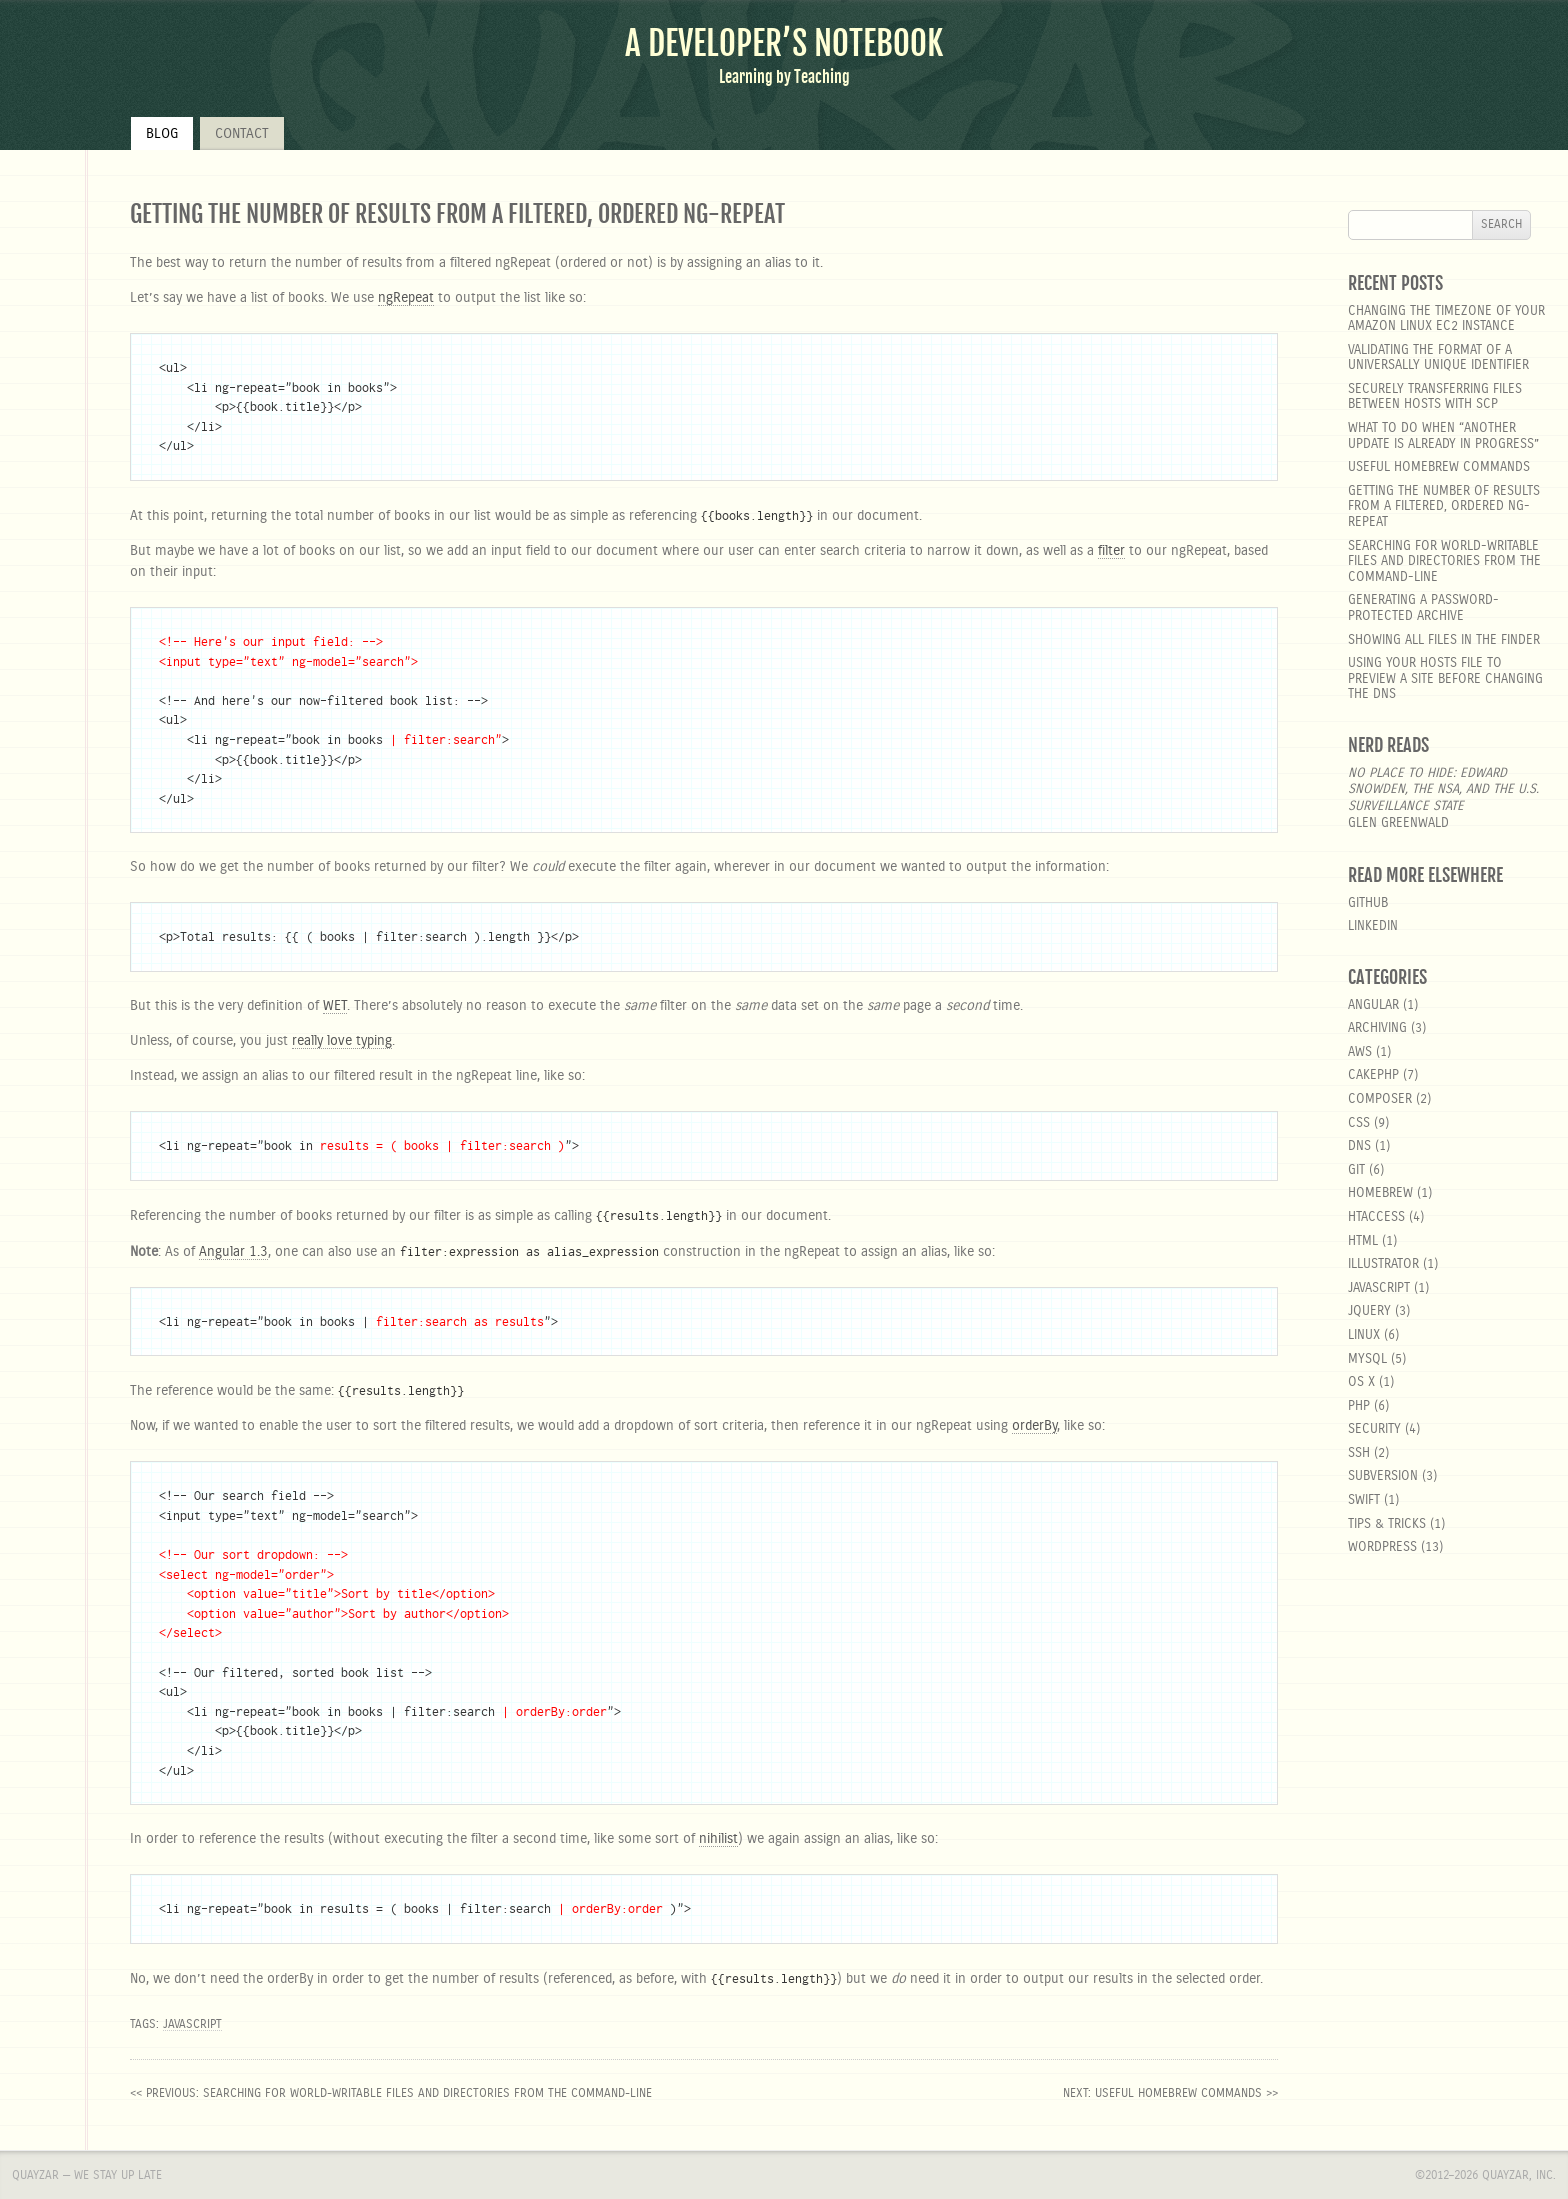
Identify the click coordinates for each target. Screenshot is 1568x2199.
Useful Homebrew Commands (1439, 467)
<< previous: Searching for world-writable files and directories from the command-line (391, 2093)
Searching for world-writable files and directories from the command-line (1444, 562)
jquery (1369, 1311)
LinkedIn (1373, 926)
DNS (1359, 1146)
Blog (162, 134)
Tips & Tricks (1387, 1524)
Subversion (1383, 1476)
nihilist (718, 1839)
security (1374, 1429)
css (1359, 1123)
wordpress (1382, 1547)
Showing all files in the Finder (1444, 640)
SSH (1359, 1453)
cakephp (1373, 1075)
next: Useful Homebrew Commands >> (1170, 2093)
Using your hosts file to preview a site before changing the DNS (1445, 679)
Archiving (1377, 1028)
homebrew (1380, 1193)
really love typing (342, 1041)
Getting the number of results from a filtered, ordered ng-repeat (1444, 507)
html (1363, 1241)
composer (1380, 1099)
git (1356, 1170)
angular (1373, 1005)
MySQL (1367, 1359)
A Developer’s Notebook (784, 43)
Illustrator (1383, 1264)
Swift (1364, 1500)
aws (1360, 1052)
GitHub (1368, 903)
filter (1111, 551)
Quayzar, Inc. (1519, 2175)
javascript (192, 2024)
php (1359, 1406)
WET (335, 1006)
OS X (1361, 1382)
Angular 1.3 (233, 1252)
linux (1364, 1335)
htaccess (1376, 1217)
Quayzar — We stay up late (87, 2175)
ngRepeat (406, 298)
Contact (242, 134)
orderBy (1034, 1426)
